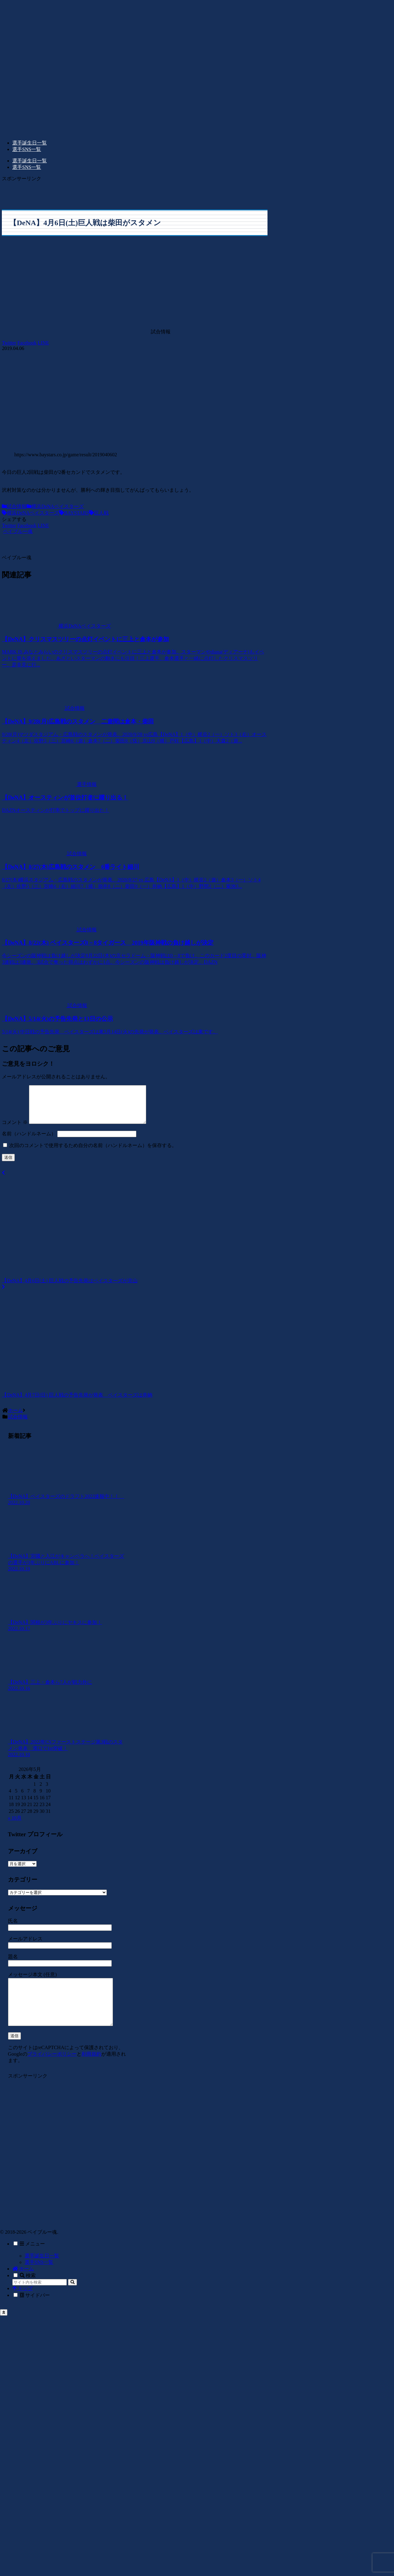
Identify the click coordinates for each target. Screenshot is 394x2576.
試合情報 (14, 506)
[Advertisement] (41, 191)
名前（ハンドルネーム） (29, 1141)
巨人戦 (99, 512)
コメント (15, 1129)
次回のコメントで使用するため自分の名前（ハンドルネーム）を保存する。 (93, 1152)
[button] (72, 2299)
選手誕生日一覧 (42, 2272)
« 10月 (15, 1825)
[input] (39, 2299)
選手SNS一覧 (39, 2278)
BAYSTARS (74, 512)
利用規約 (91, 2070)
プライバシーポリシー (52, 2070)
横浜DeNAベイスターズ (55, 506)
